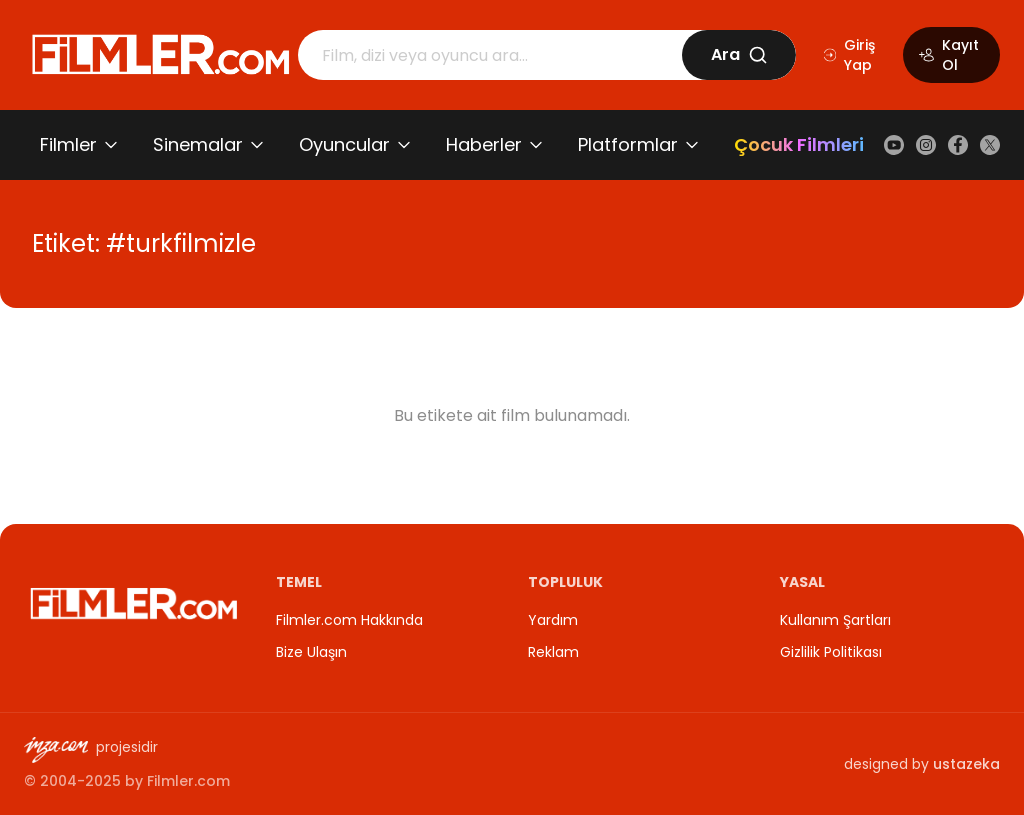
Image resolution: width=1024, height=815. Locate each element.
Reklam (553, 652)
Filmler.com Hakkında (349, 620)
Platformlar (628, 144)
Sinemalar (198, 144)
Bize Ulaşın (311, 652)
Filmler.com (188, 781)
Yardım (553, 620)
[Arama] (490, 55)
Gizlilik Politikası (831, 652)
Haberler (484, 144)
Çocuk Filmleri (799, 144)
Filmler (68, 144)
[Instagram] (926, 145)
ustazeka (966, 764)
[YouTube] (894, 145)
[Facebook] (958, 145)
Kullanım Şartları (835, 620)
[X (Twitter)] (990, 145)
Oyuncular (344, 144)
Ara (739, 54)
